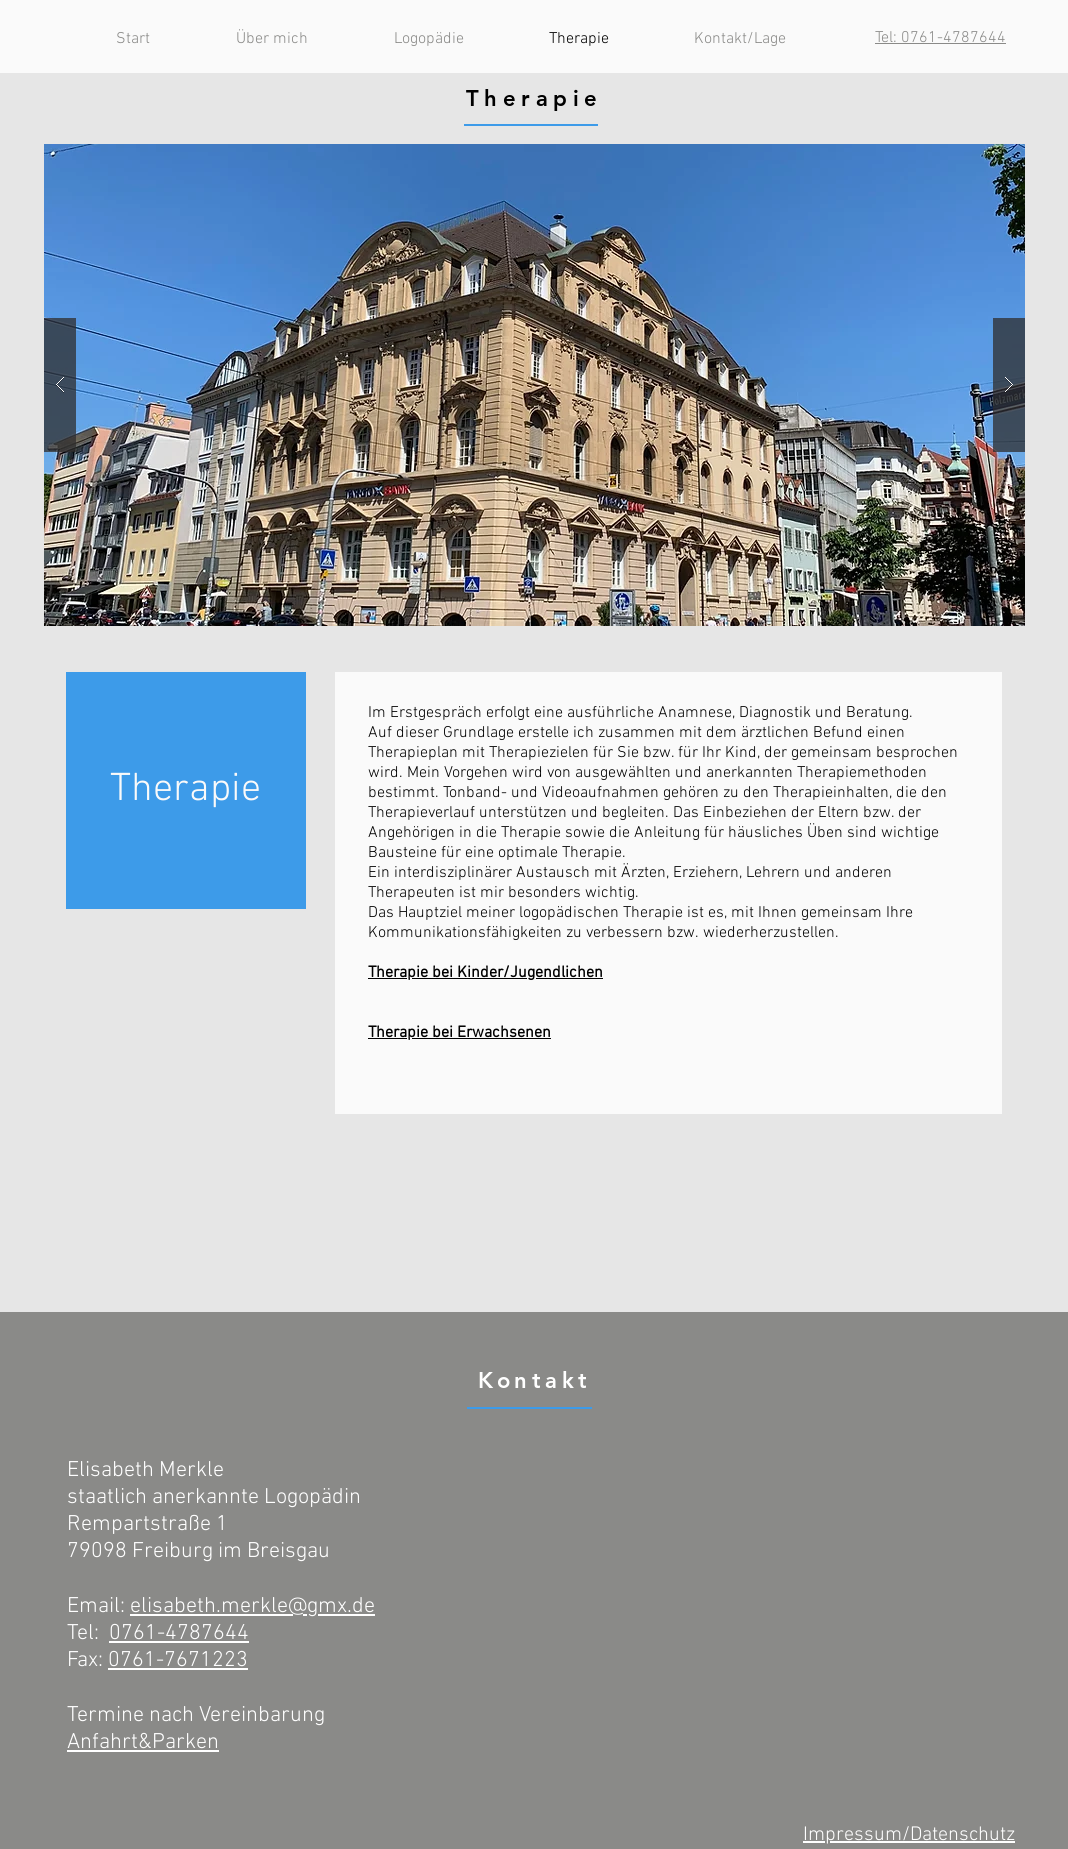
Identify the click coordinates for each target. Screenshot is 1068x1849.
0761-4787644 (179, 1633)
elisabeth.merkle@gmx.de (252, 1606)
